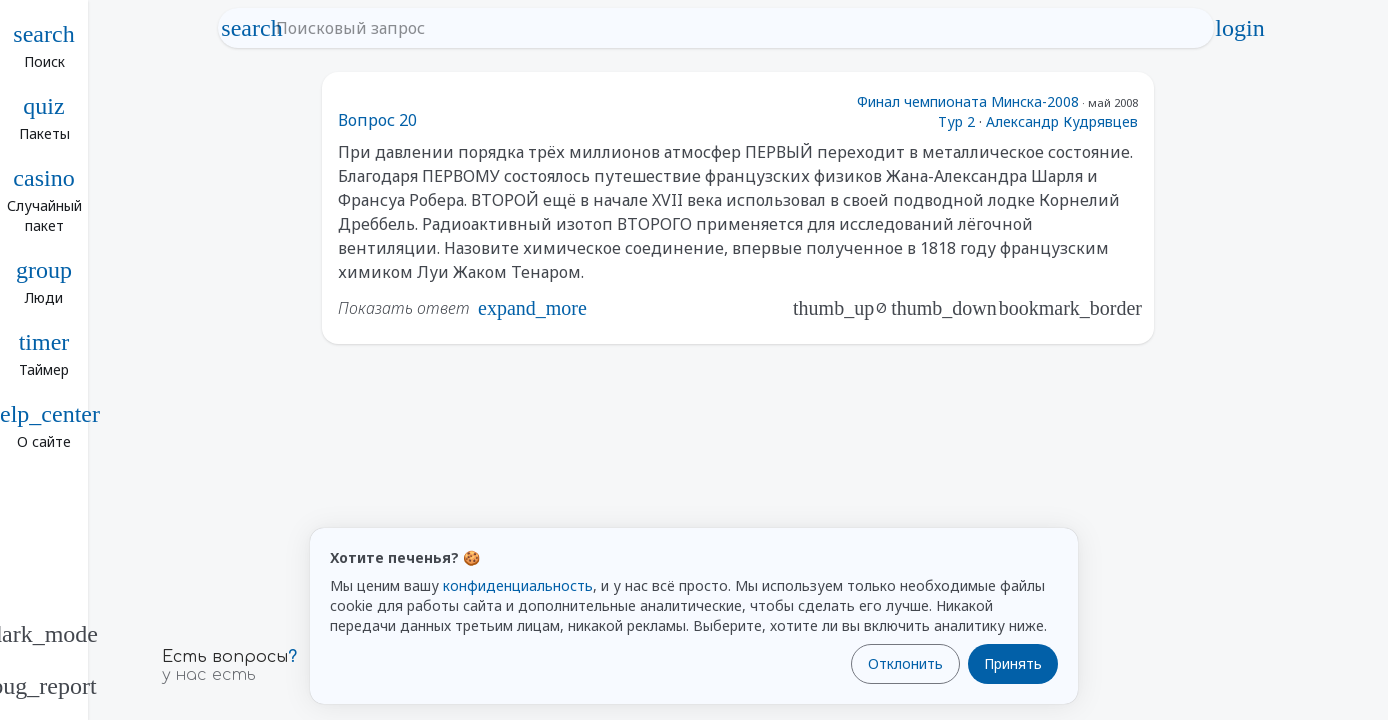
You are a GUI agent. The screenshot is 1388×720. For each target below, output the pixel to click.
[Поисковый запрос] (734, 28)
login (1240, 28)
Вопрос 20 (377, 120)
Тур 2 (956, 121)
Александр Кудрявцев (1062, 121)
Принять (1013, 663)
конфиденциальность (518, 585)
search (252, 28)
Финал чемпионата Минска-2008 (968, 101)
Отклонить (905, 663)
